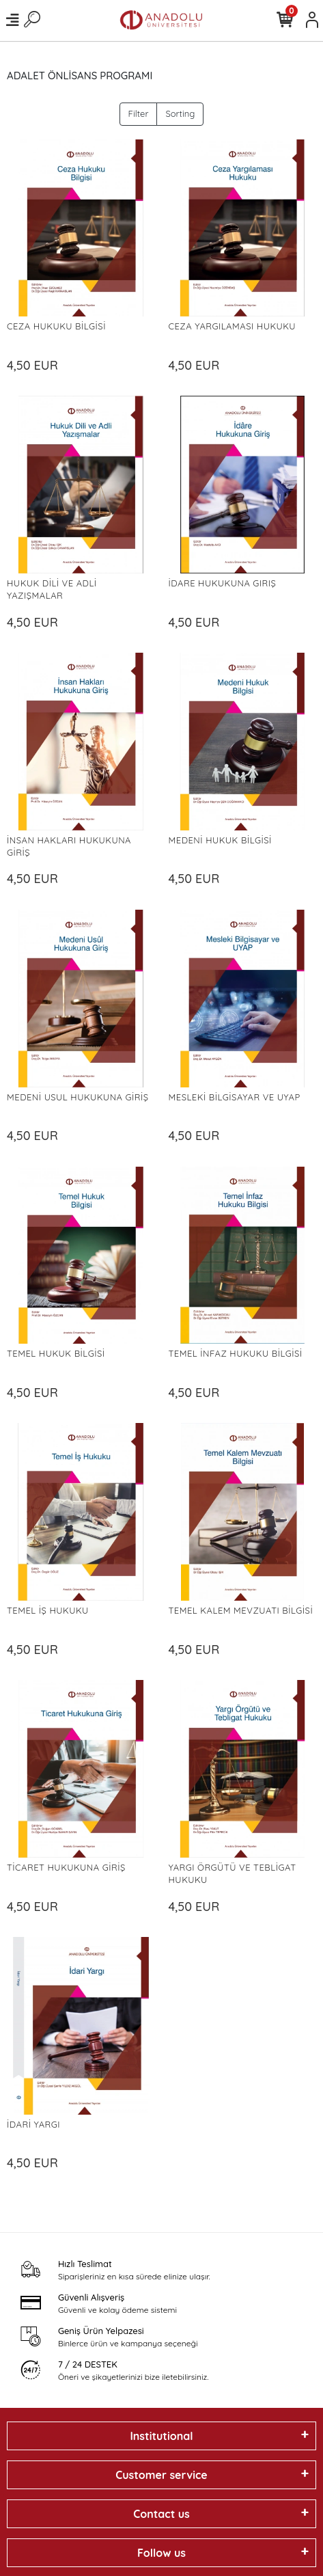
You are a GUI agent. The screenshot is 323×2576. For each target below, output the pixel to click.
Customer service (161, 2475)
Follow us (161, 2553)
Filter (138, 113)
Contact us (161, 2514)
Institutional (161, 2436)
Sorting (180, 113)
